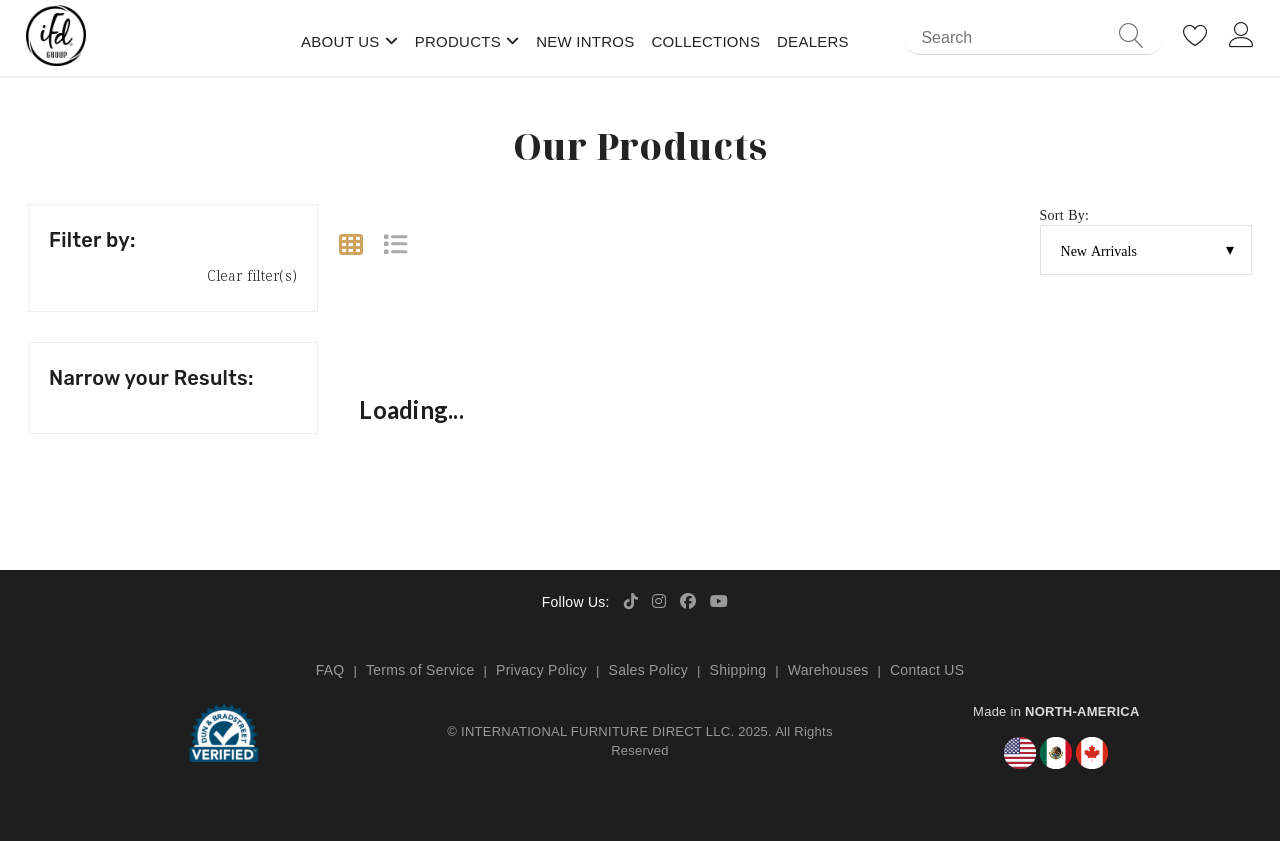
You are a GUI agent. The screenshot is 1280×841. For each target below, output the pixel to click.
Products (458, 41)
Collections (705, 41)
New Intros (585, 41)
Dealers (813, 41)
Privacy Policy (541, 670)
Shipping (738, 670)
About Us (340, 41)
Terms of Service (420, 670)
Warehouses (828, 670)
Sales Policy (649, 670)
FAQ (330, 670)
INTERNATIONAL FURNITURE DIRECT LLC (595, 731)
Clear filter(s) (252, 275)
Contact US (927, 670)
